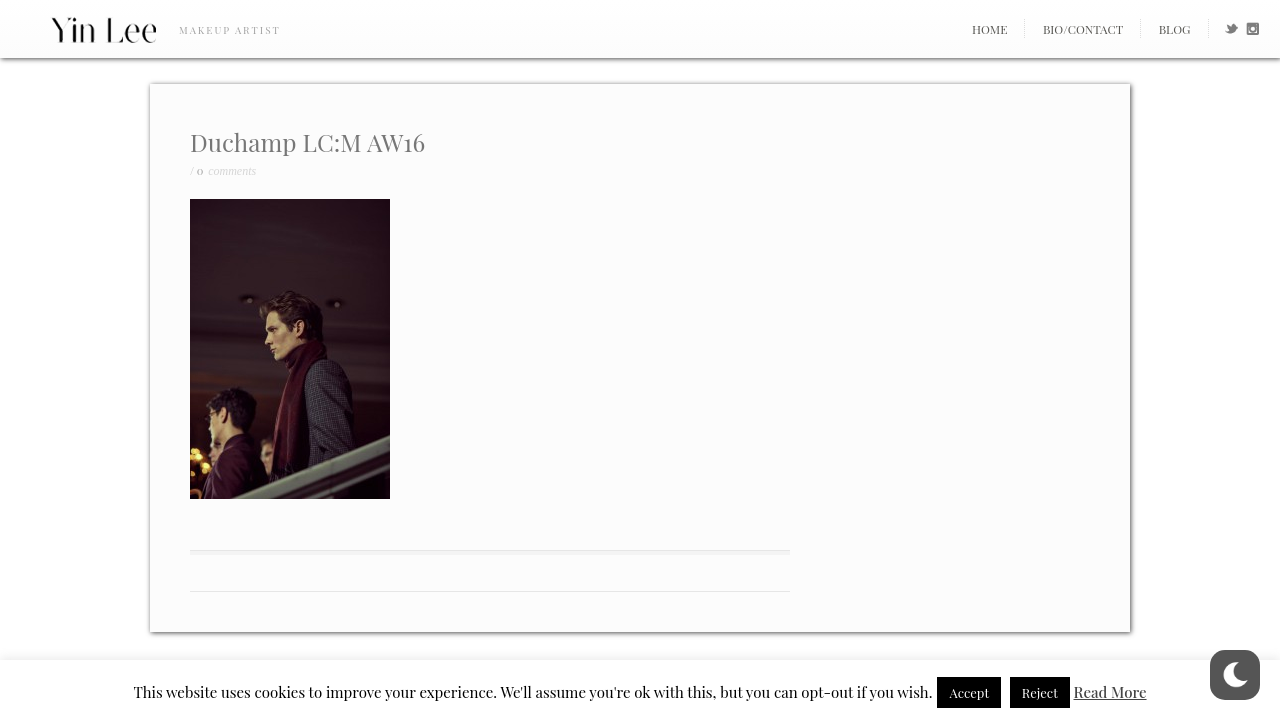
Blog (1175, 29)
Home (990, 29)
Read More (1110, 692)
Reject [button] (1040, 692)
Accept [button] (969, 692)
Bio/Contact (1083, 29)
